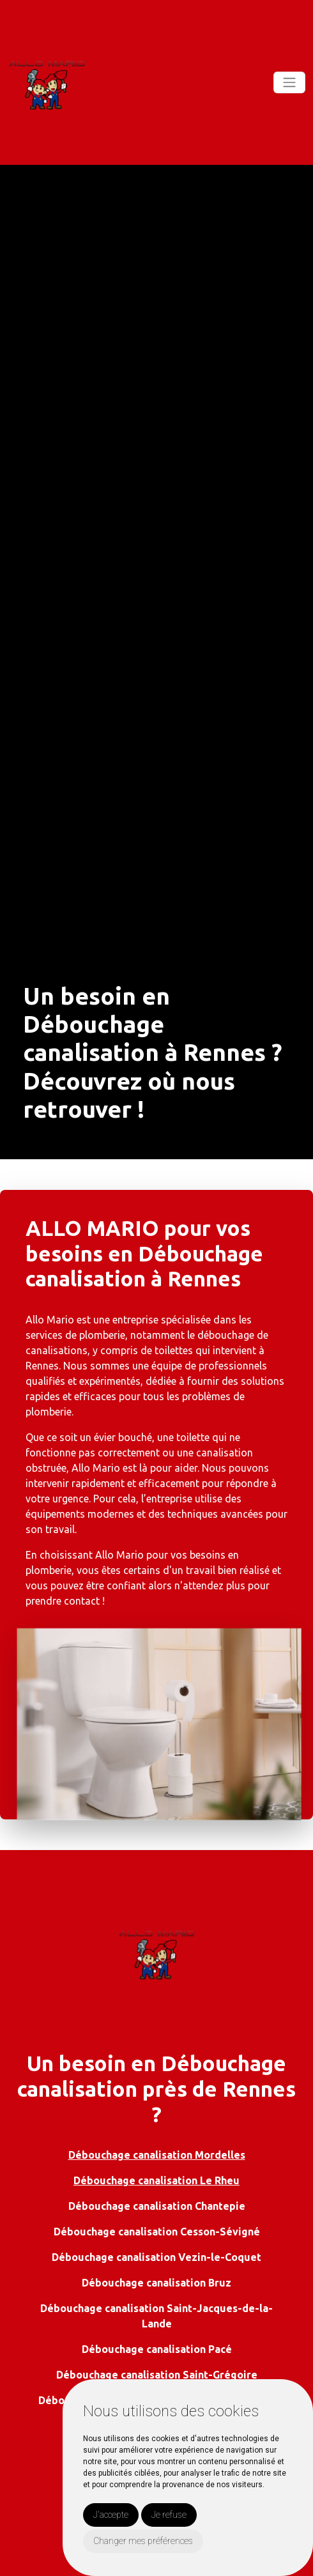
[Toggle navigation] (289, 82)
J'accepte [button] (110, 2515)
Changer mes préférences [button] (143, 2541)
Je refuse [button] (169, 2515)
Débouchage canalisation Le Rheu (156, 2180)
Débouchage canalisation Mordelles (156, 2155)
